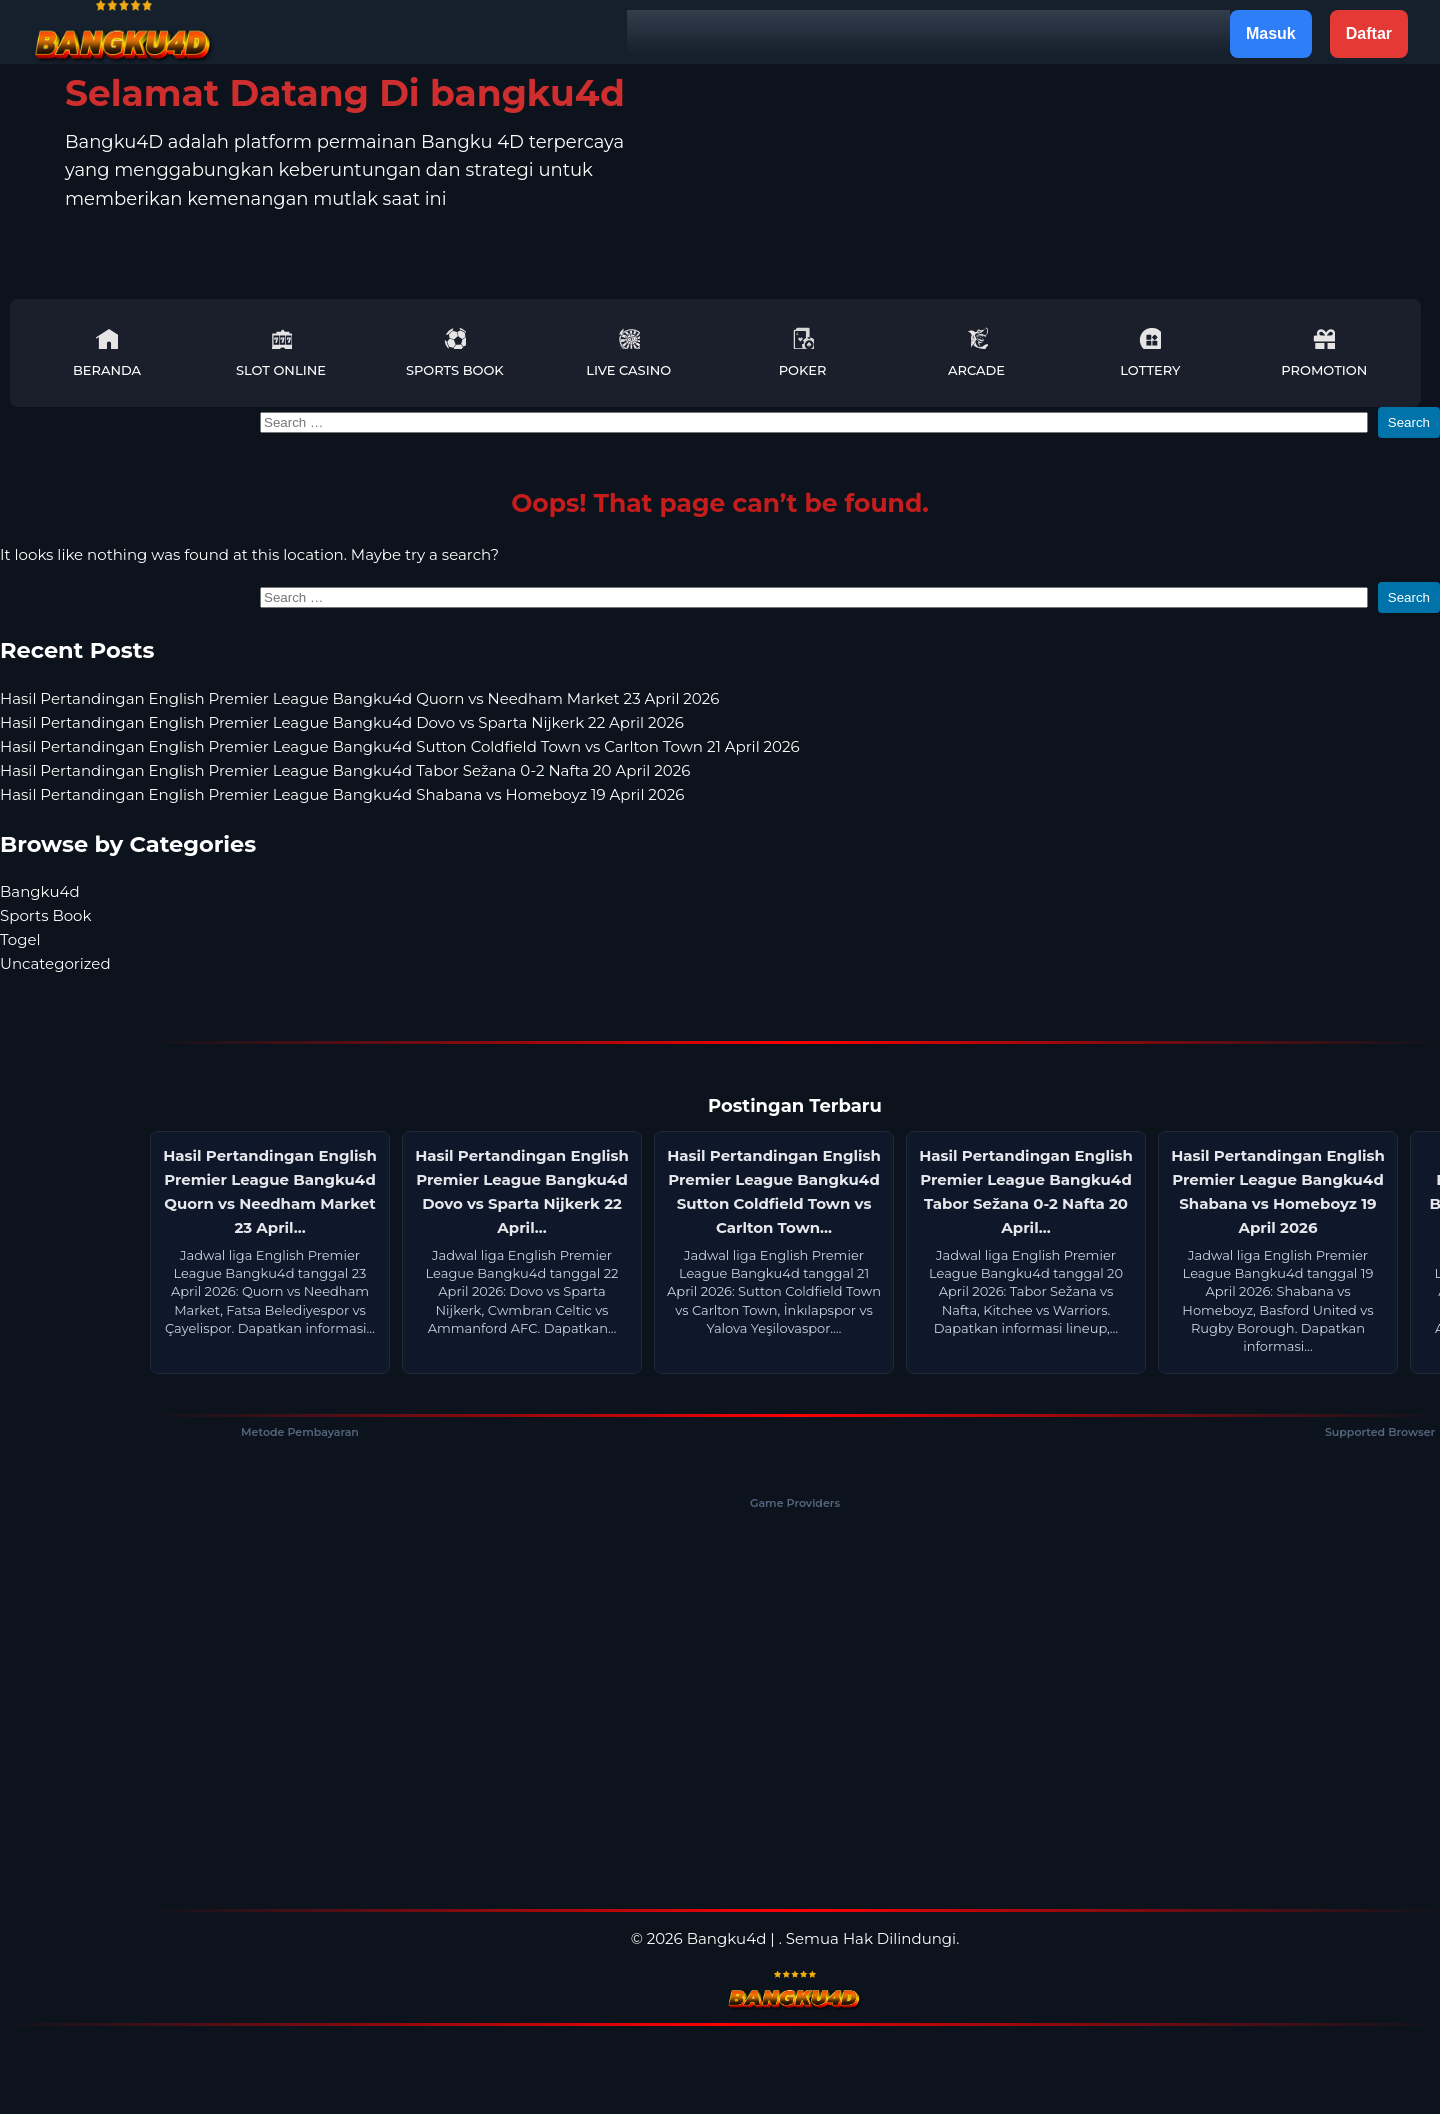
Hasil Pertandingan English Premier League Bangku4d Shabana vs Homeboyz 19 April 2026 (342, 794)
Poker (803, 352)
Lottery (1150, 352)
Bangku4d (40, 891)
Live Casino (628, 352)
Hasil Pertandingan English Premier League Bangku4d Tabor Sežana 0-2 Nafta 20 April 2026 (345, 770)
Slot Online (281, 352)
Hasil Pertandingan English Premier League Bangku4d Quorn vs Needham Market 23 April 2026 (359, 698)
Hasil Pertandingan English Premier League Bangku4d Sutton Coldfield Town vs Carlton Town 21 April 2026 (400, 746)
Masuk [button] (1271, 33)
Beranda (107, 352)
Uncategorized (55, 963)
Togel (20, 939)
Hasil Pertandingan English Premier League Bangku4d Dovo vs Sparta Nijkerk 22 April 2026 (342, 722)
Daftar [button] (1369, 33)
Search (1409, 422)
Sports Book (455, 352)
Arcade (976, 352)
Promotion (1324, 352)
